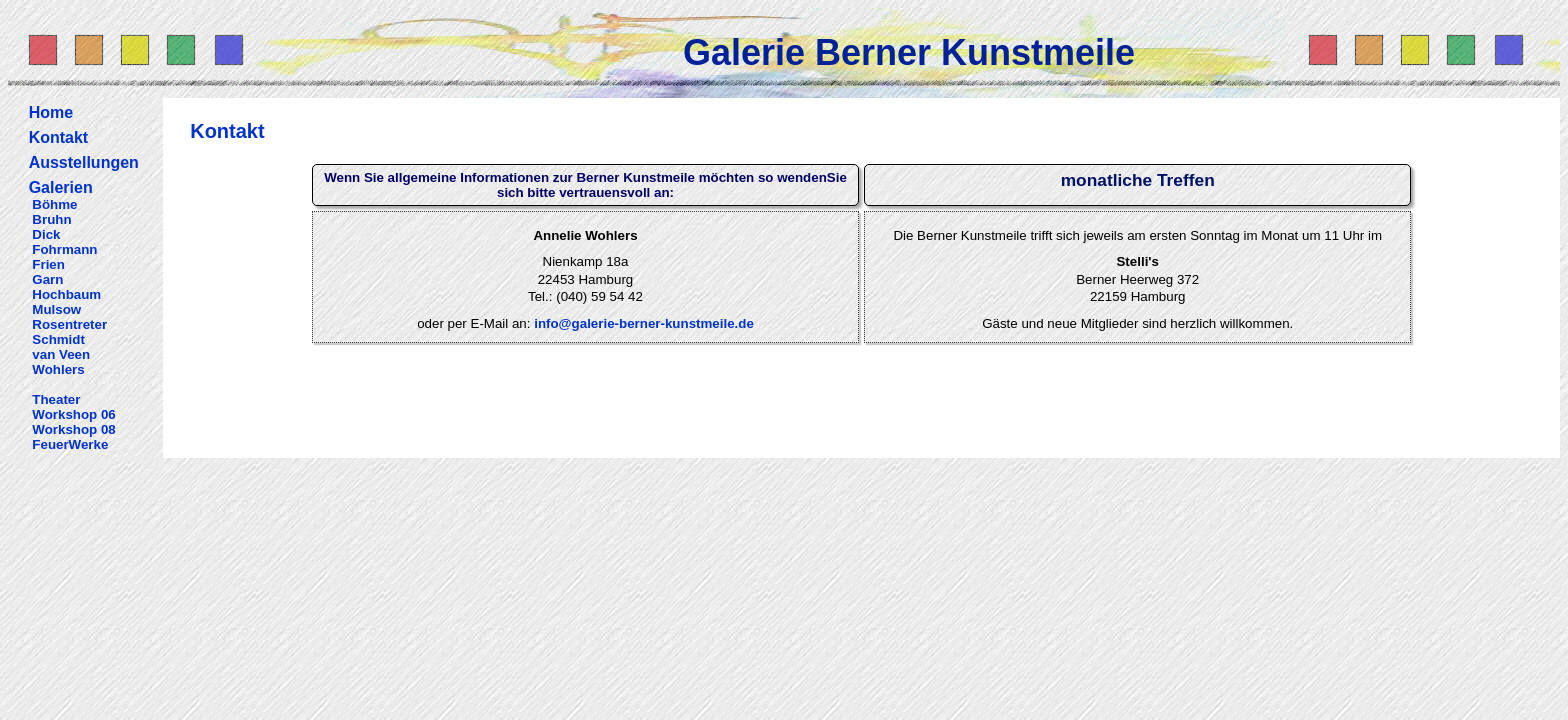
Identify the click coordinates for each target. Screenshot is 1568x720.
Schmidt (58, 339)
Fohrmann (64, 249)
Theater (56, 399)
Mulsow (56, 309)
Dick (46, 234)
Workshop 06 (73, 414)
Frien (48, 264)
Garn (47, 279)
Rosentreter (69, 324)
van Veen (61, 354)
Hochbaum (66, 294)
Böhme (54, 204)
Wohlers (58, 369)
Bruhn (51, 219)
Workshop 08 (73, 429)
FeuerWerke (70, 444)
